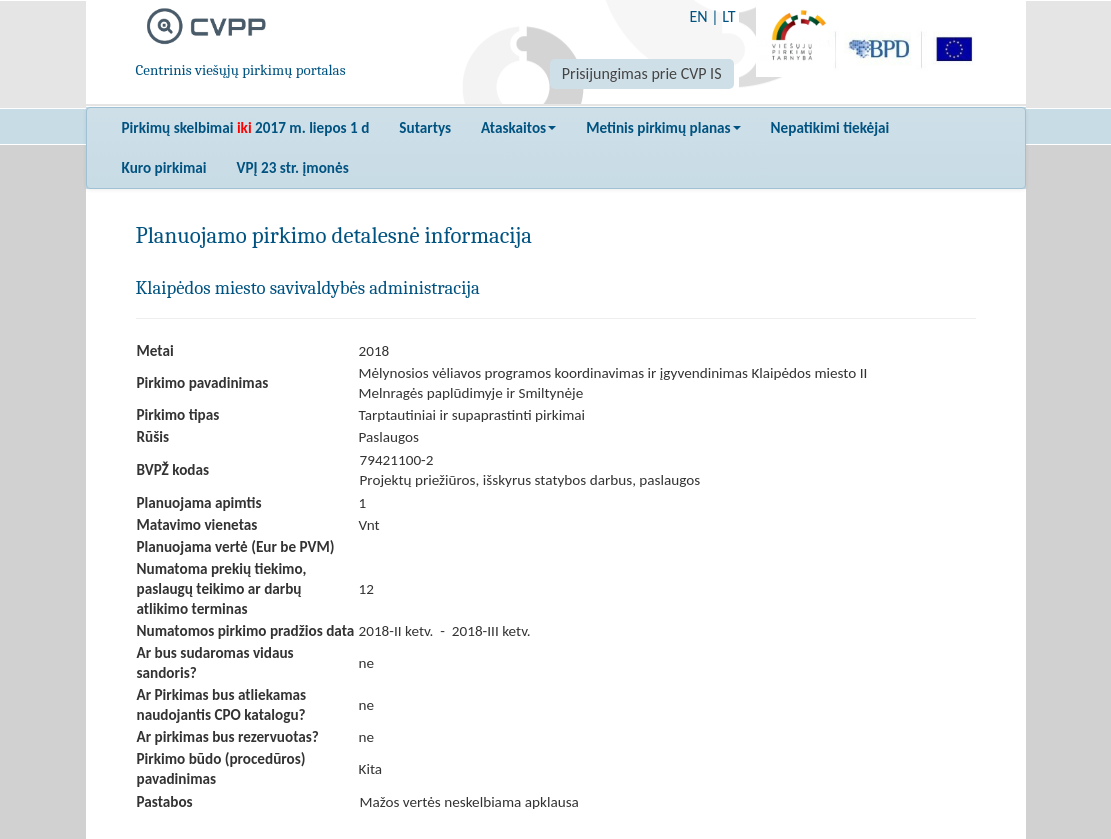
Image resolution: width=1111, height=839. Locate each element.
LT (728, 16)
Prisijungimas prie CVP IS (642, 73)
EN (698, 16)
